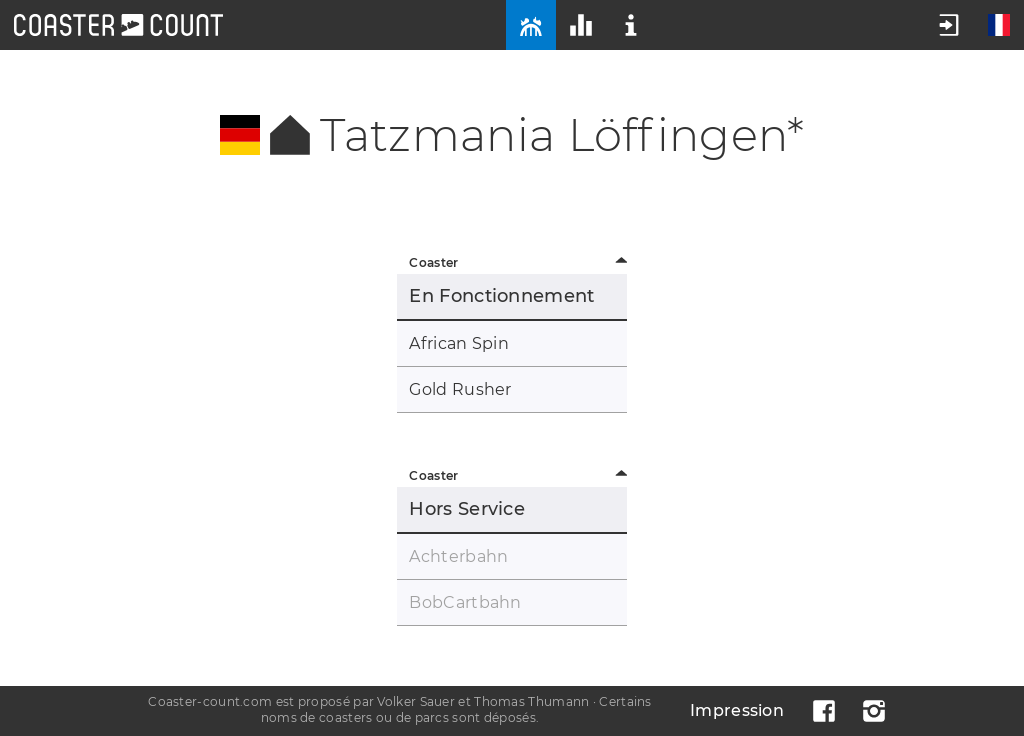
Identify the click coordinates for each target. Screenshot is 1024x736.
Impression (737, 710)
